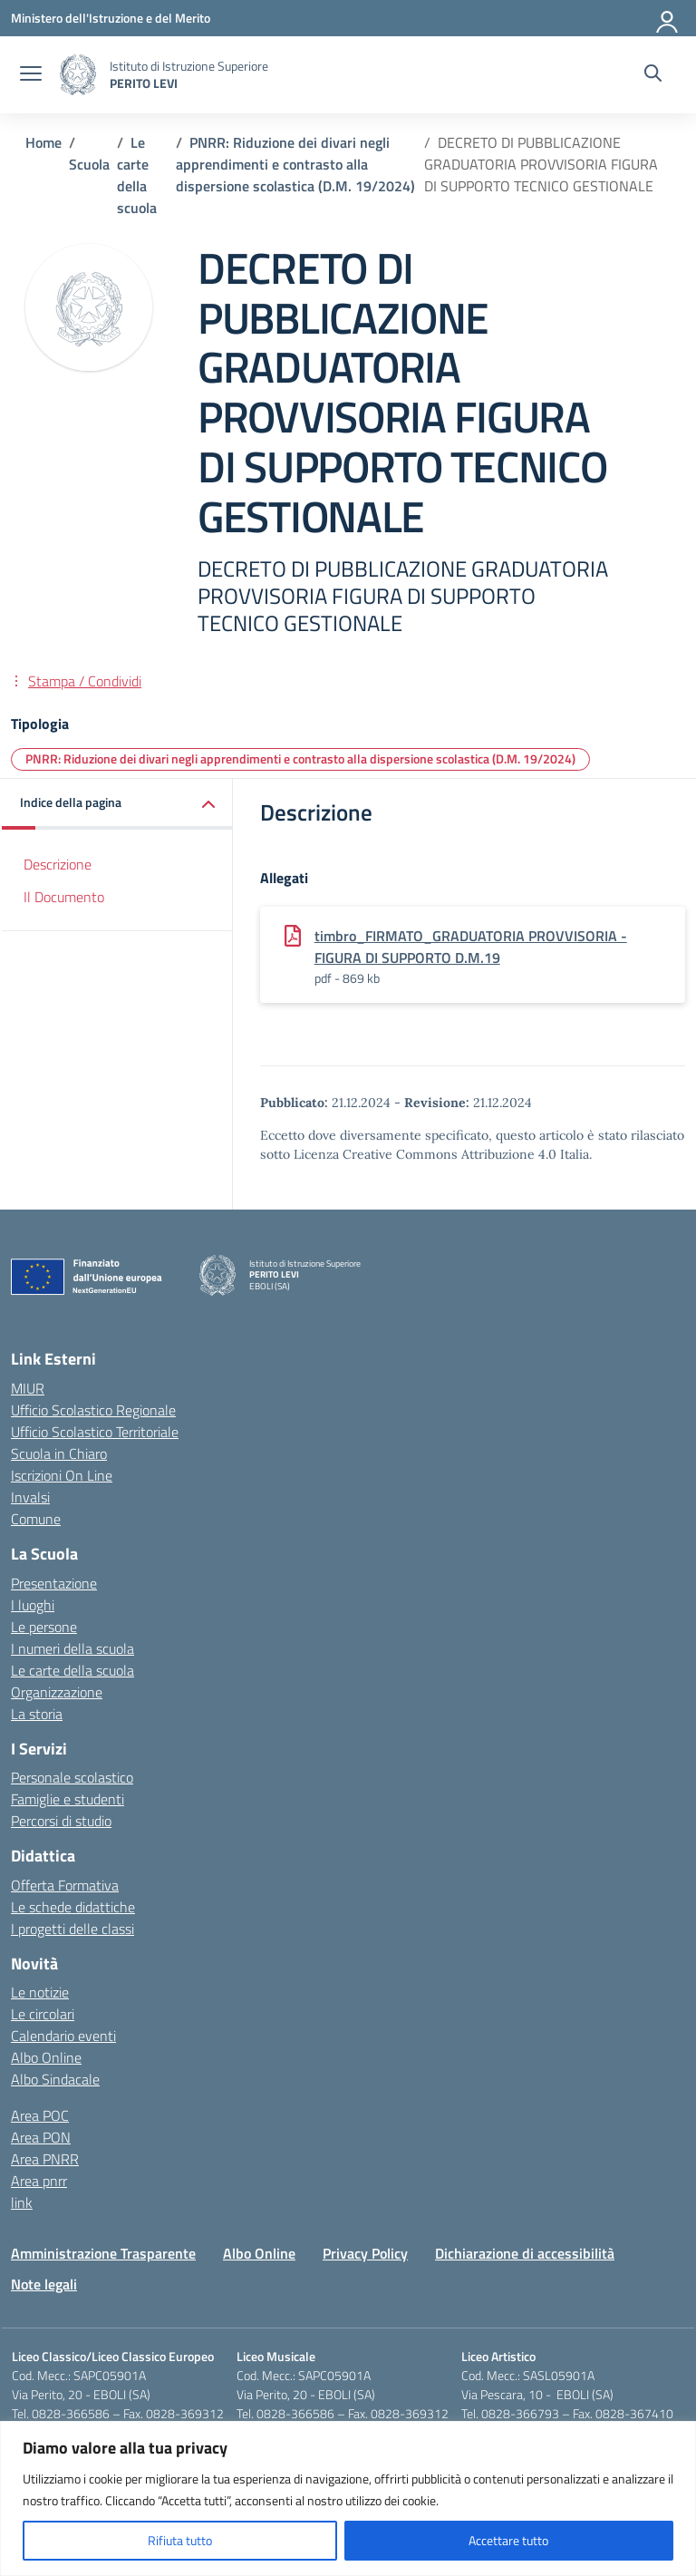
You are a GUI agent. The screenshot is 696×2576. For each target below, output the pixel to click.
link (22, 2202)
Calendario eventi (63, 2035)
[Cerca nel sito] (653, 75)
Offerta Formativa (65, 1885)
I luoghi (32, 1605)
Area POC (40, 2115)
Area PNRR (45, 2159)
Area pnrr (39, 2181)
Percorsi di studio (61, 1821)
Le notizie (40, 1992)
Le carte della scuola (72, 1670)
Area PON (41, 2137)
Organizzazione (56, 1692)
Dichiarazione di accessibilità (524, 2253)
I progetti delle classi (72, 1928)
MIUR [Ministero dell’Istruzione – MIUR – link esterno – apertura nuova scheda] (27, 1388)
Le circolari (42, 2014)
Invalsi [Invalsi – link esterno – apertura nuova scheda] (30, 1497)
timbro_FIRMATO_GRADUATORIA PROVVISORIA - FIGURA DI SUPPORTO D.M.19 (470, 946)
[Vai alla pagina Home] (43, 142)
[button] (117, 804)
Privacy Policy (365, 2253)
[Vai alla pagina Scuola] (89, 164)
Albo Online (46, 2057)
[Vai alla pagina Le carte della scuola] (137, 175)
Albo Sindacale (55, 2079)
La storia (37, 1714)
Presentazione (54, 1583)
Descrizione (58, 864)
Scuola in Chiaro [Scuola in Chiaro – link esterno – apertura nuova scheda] (59, 1453)
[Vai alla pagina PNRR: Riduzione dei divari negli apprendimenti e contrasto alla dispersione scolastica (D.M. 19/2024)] (295, 164)
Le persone (44, 1627)
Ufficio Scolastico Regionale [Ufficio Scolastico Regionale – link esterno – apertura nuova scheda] (93, 1410)
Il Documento (64, 897)
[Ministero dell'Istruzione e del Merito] (110, 17)
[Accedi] (668, 18)
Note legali (44, 2284)
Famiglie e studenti (67, 1799)
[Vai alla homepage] (78, 74)
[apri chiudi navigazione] (31, 75)
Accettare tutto (508, 2540)
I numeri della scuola (72, 1648)
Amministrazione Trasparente (103, 2253)
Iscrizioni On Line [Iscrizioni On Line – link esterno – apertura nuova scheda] (61, 1475)
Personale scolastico (72, 1777)
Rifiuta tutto (180, 2540)
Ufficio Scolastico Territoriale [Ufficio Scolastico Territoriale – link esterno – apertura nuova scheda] (95, 1432)
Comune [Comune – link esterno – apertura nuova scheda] (36, 1519)
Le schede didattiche (73, 1907)
